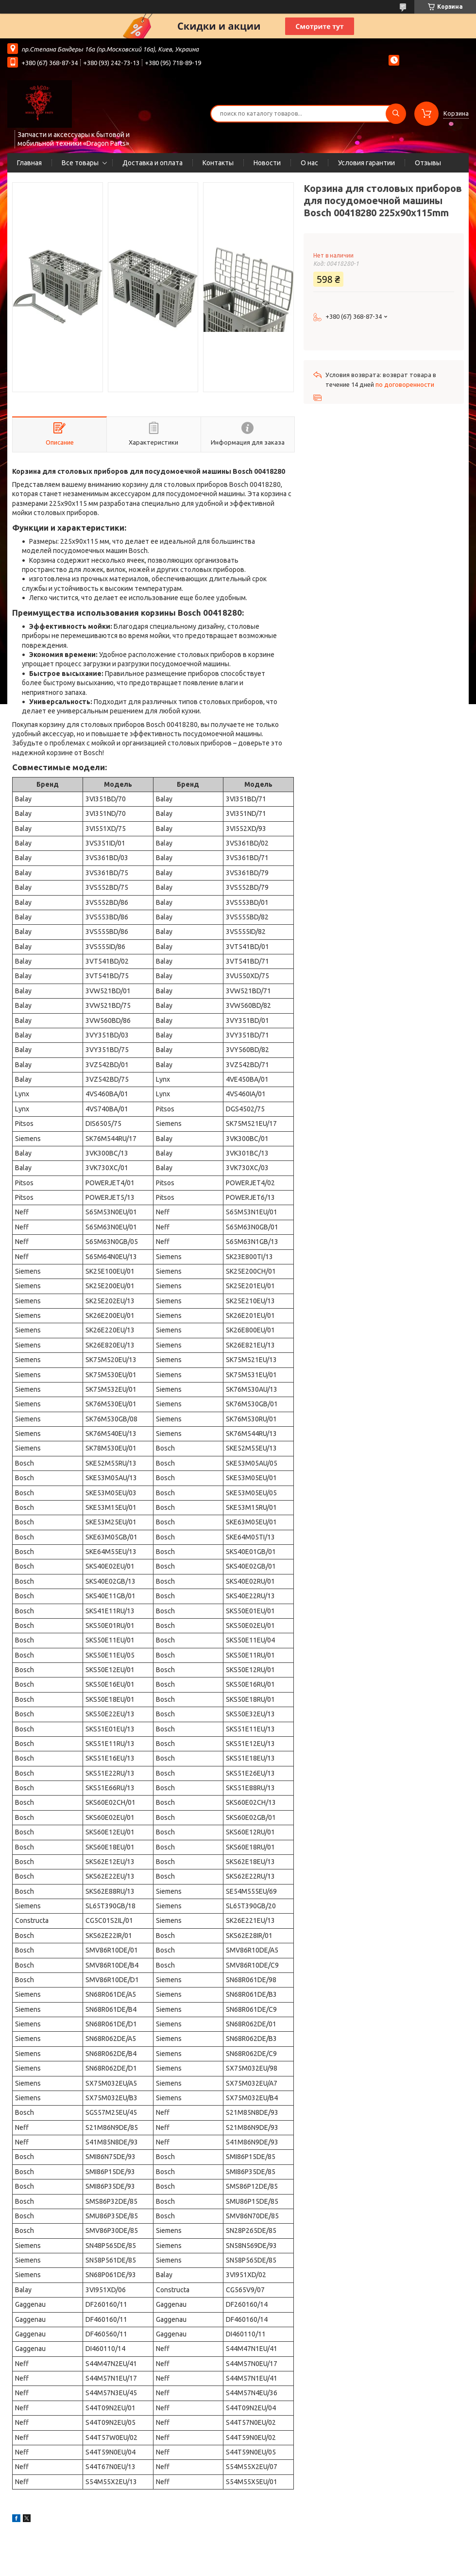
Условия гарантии (366, 162)
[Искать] (396, 114)
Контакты (218, 162)
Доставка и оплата (152, 162)
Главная (29, 162)
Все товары (80, 162)
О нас (309, 162)
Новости (267, 162)
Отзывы (428, 162)
